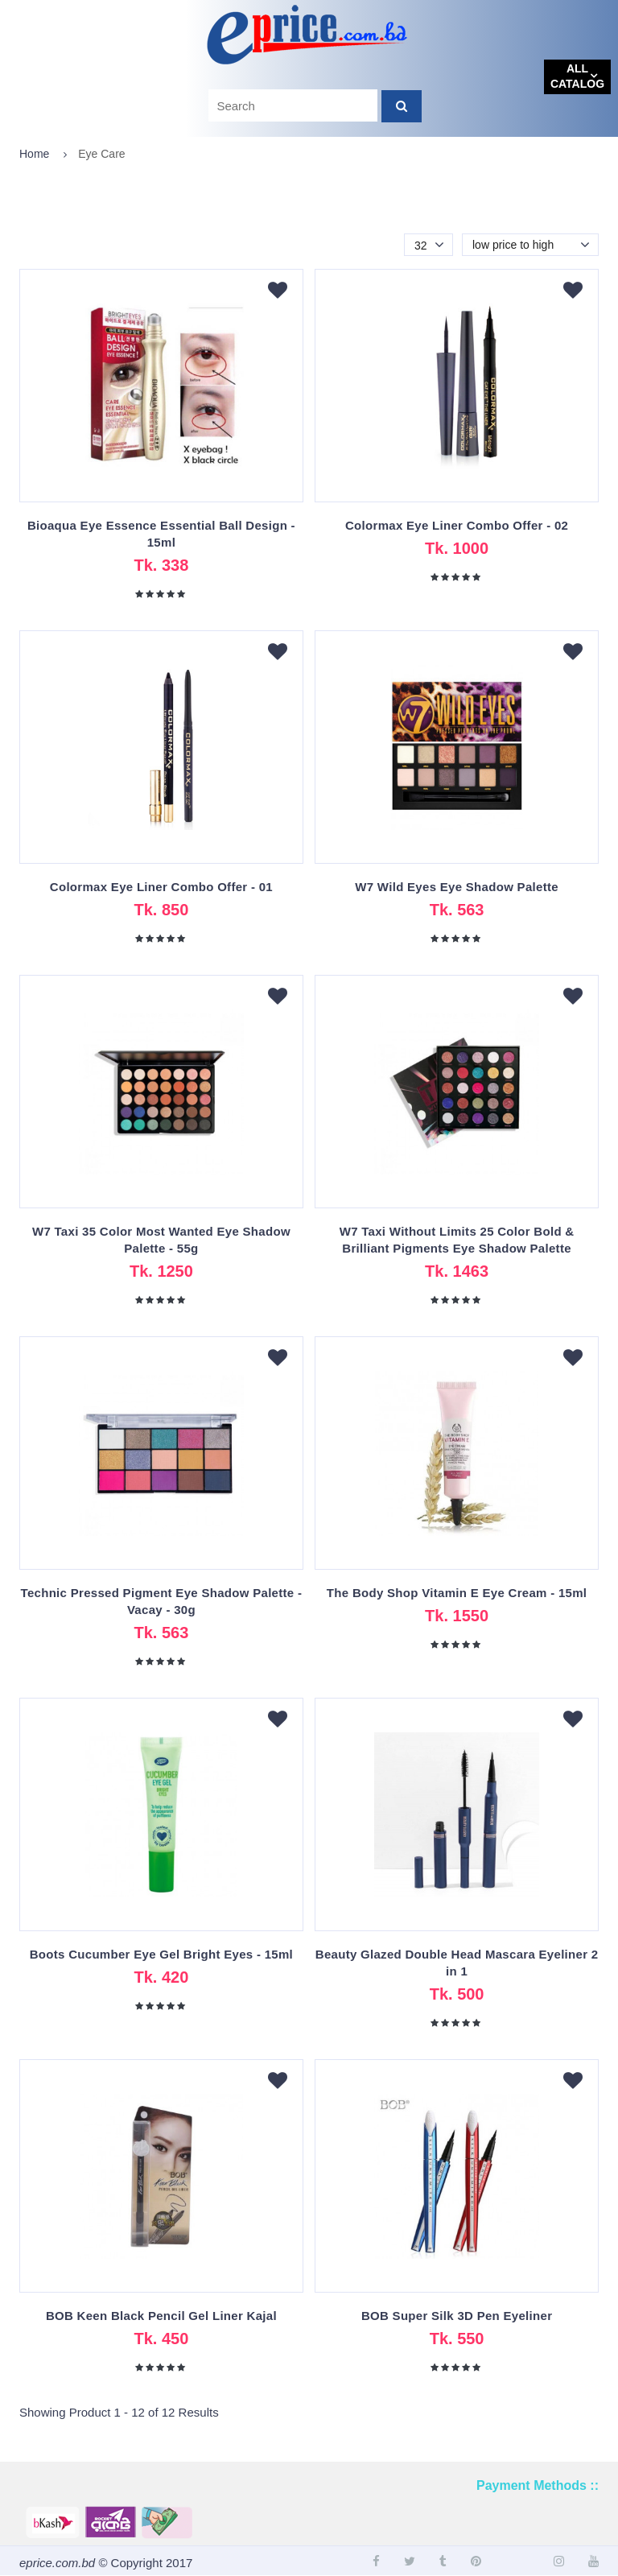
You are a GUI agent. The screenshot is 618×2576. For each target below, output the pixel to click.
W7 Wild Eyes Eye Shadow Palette (456, 887)
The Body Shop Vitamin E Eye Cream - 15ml (457, 1593)
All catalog (577, 76)
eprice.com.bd (57, 2563)
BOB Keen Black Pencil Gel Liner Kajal (161, 2315)
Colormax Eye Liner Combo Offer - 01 (161, 887)
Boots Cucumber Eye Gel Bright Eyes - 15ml (161, 1954)
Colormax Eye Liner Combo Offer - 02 (456, 525)
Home (34, 153)
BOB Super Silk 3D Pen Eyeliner (456, 2315)
